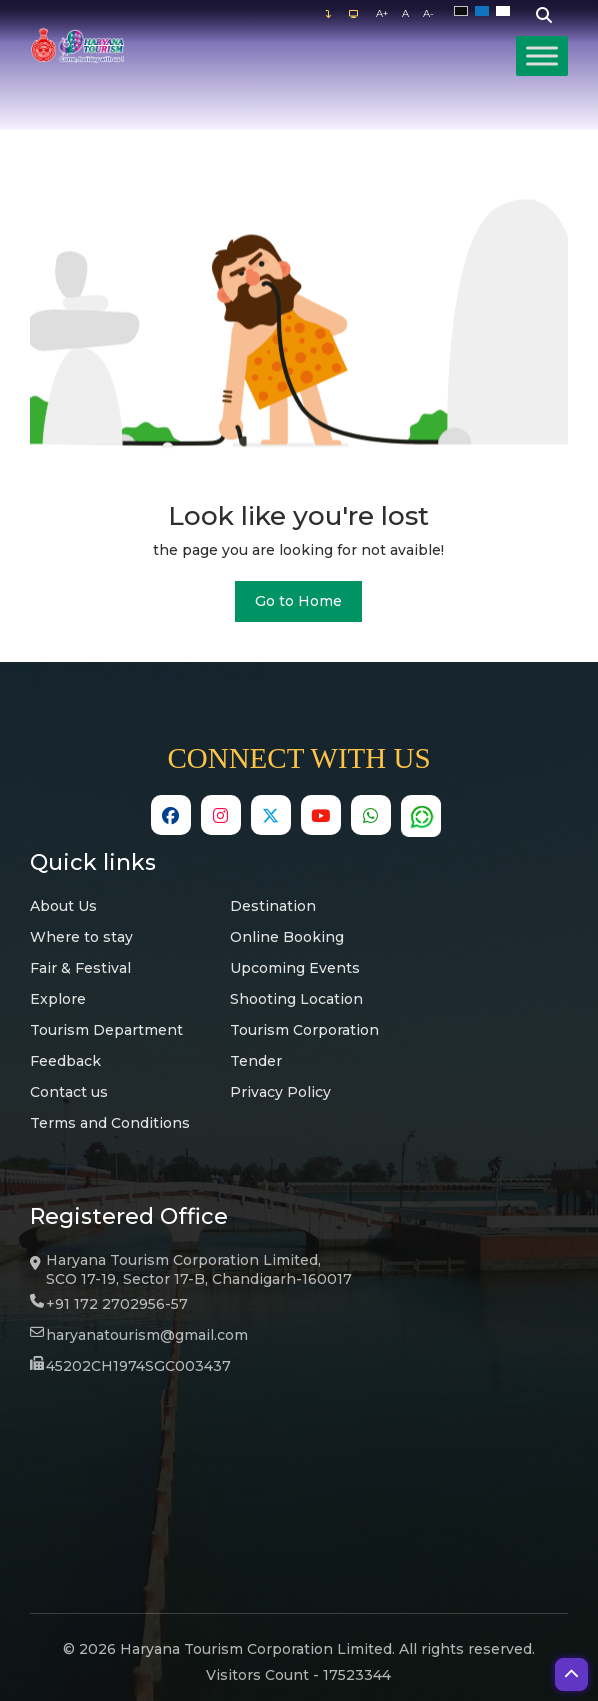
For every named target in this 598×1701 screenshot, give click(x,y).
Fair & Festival (80, 968)
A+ (382, 13)
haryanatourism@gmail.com (147, 1335)
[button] (571, 1674)
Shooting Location (296, 999)
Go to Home (298, 601)
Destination (273, 906)
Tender (256, 1061)
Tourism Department (106, 1030)
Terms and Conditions (110, 1123)
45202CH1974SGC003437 (138, 1366)
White (506, 11)
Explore (58, 999)
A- (428, 13)
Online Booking (287, 937)
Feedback (65, 1061)
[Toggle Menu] (542, 55)
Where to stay (81, 937)
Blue (485, 11)
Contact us (69, 1092)
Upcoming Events (295, 968)
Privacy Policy (280, 1092)
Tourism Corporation (304, 1030)
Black (464, 11)
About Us (63, 906)
